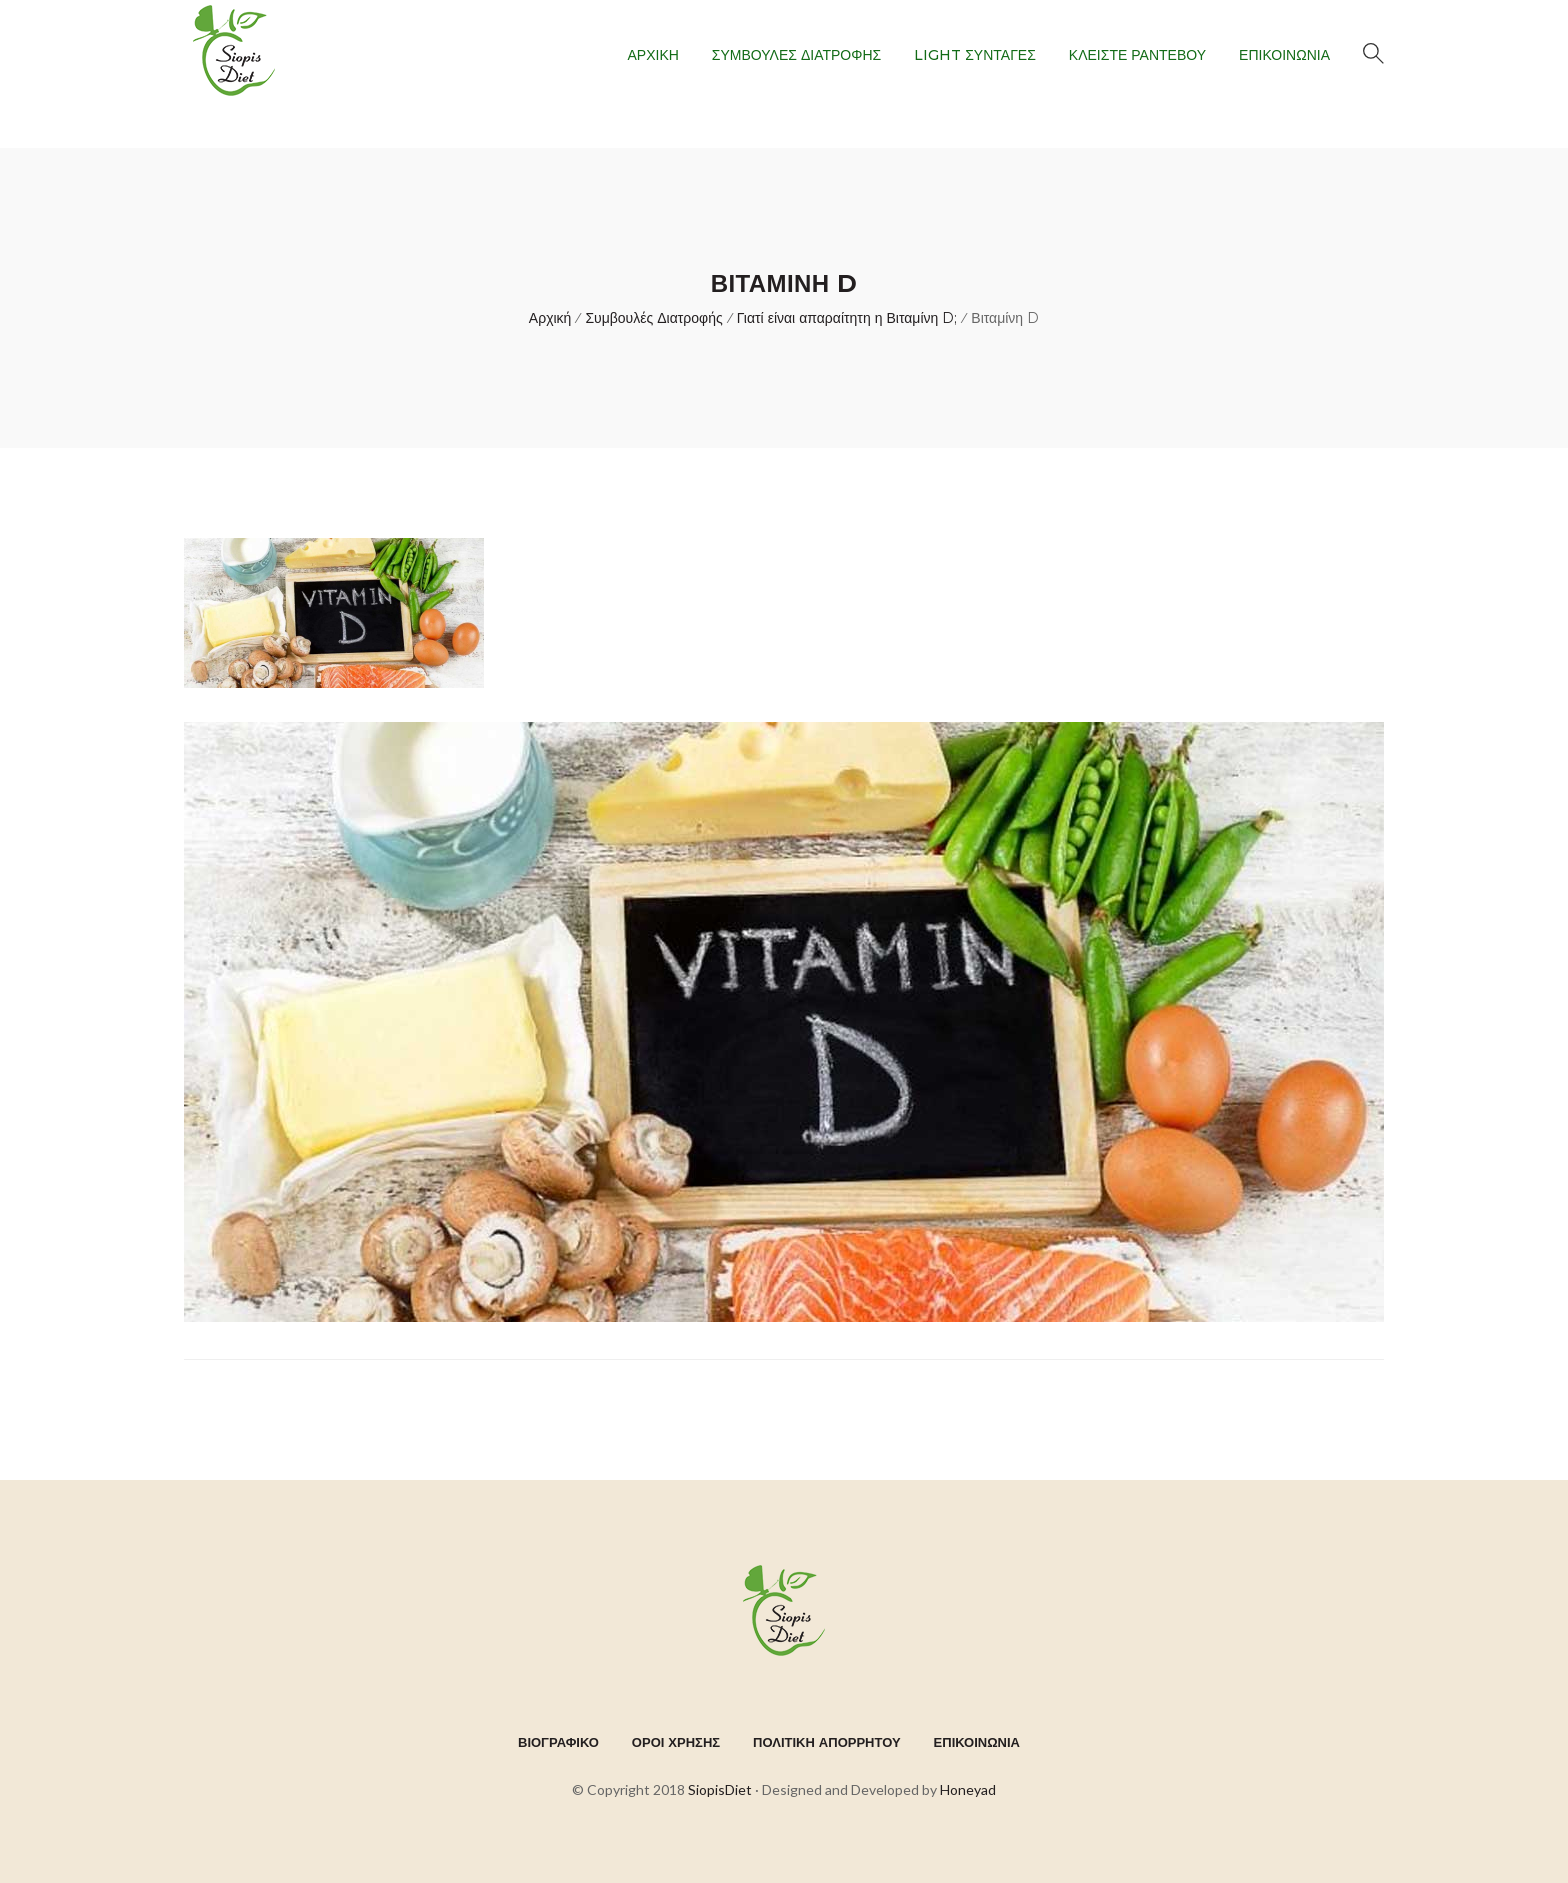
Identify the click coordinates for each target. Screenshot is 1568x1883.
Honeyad (968, 1789)
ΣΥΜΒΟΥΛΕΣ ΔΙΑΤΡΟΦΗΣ (796, 55)
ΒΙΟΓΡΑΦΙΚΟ (558, 1742)
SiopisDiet (720, 1789)
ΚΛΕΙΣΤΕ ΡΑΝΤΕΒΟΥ (1137, 55)
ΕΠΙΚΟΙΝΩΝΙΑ (1284, 55)
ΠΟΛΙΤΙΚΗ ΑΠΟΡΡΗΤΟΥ (827, 1742)
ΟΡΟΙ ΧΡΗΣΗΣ (676, 1742)
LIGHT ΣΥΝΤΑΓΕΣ (975, 55)
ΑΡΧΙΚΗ (652, 55)
